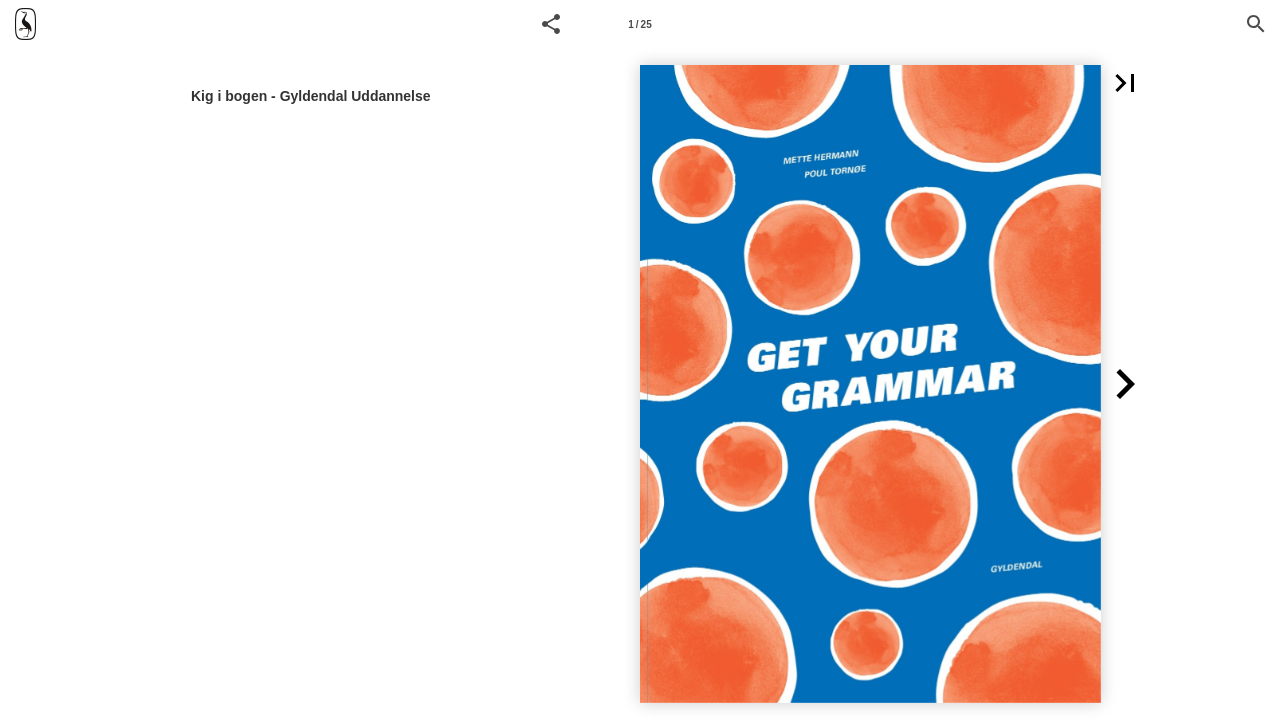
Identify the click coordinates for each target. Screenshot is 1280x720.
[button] (551, 24)
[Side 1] (640, 24)
